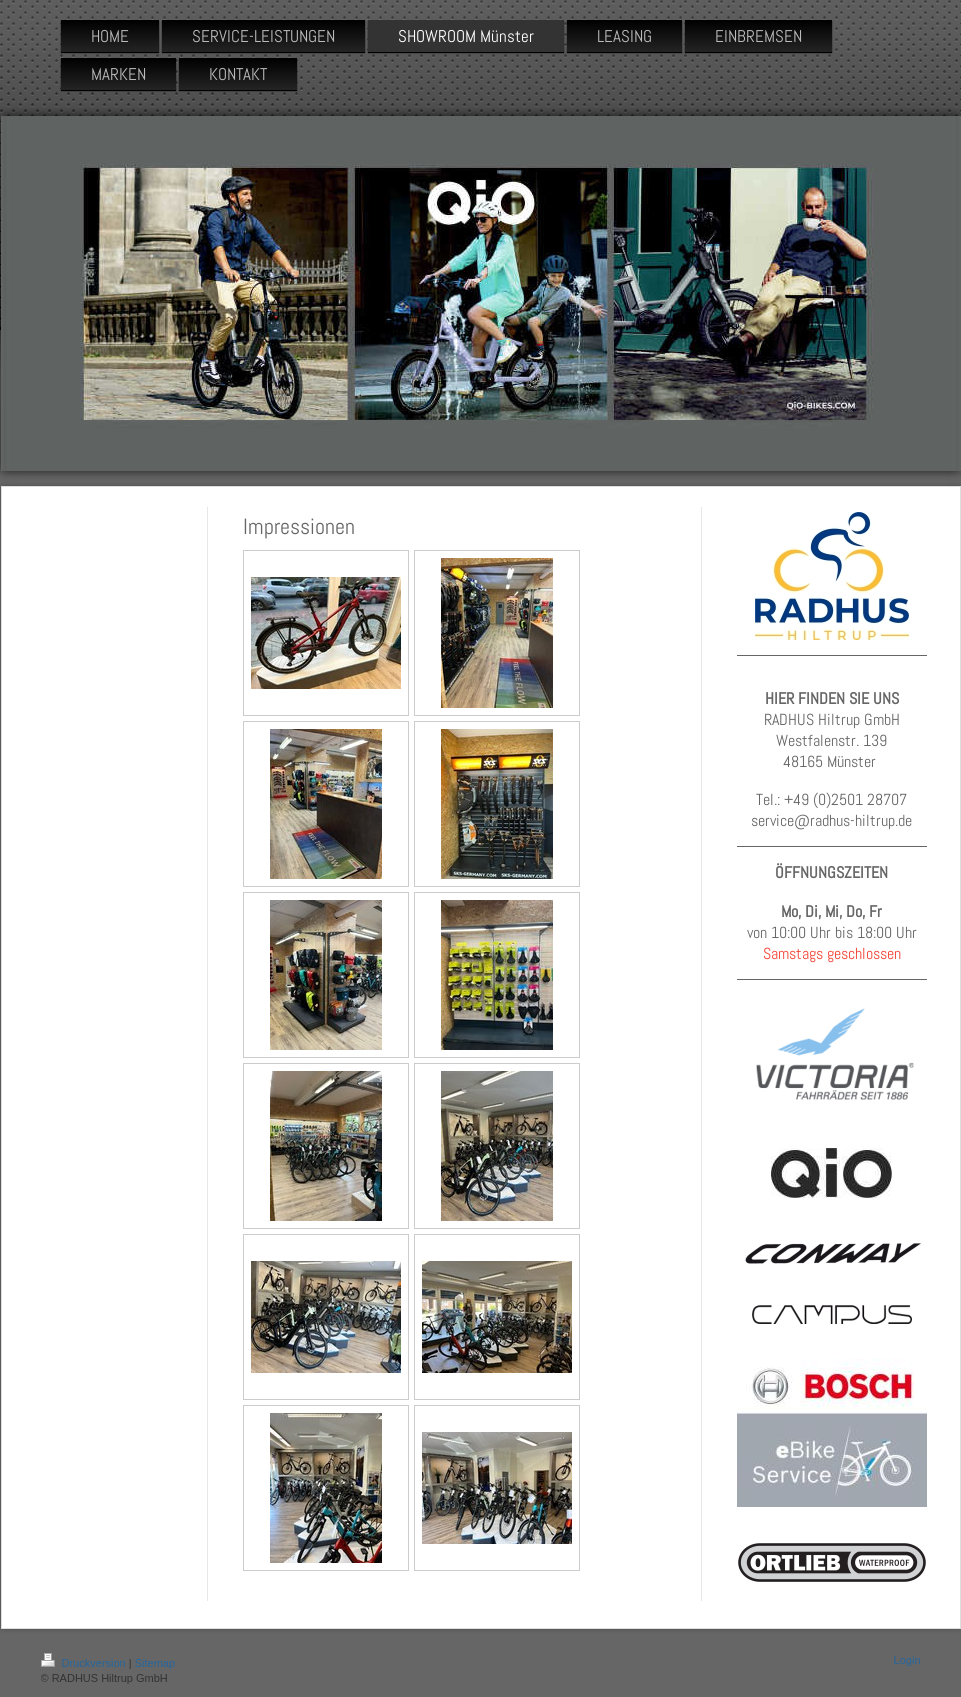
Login (907, 1660)
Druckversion (85, 1663)
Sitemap (155, 1663)
